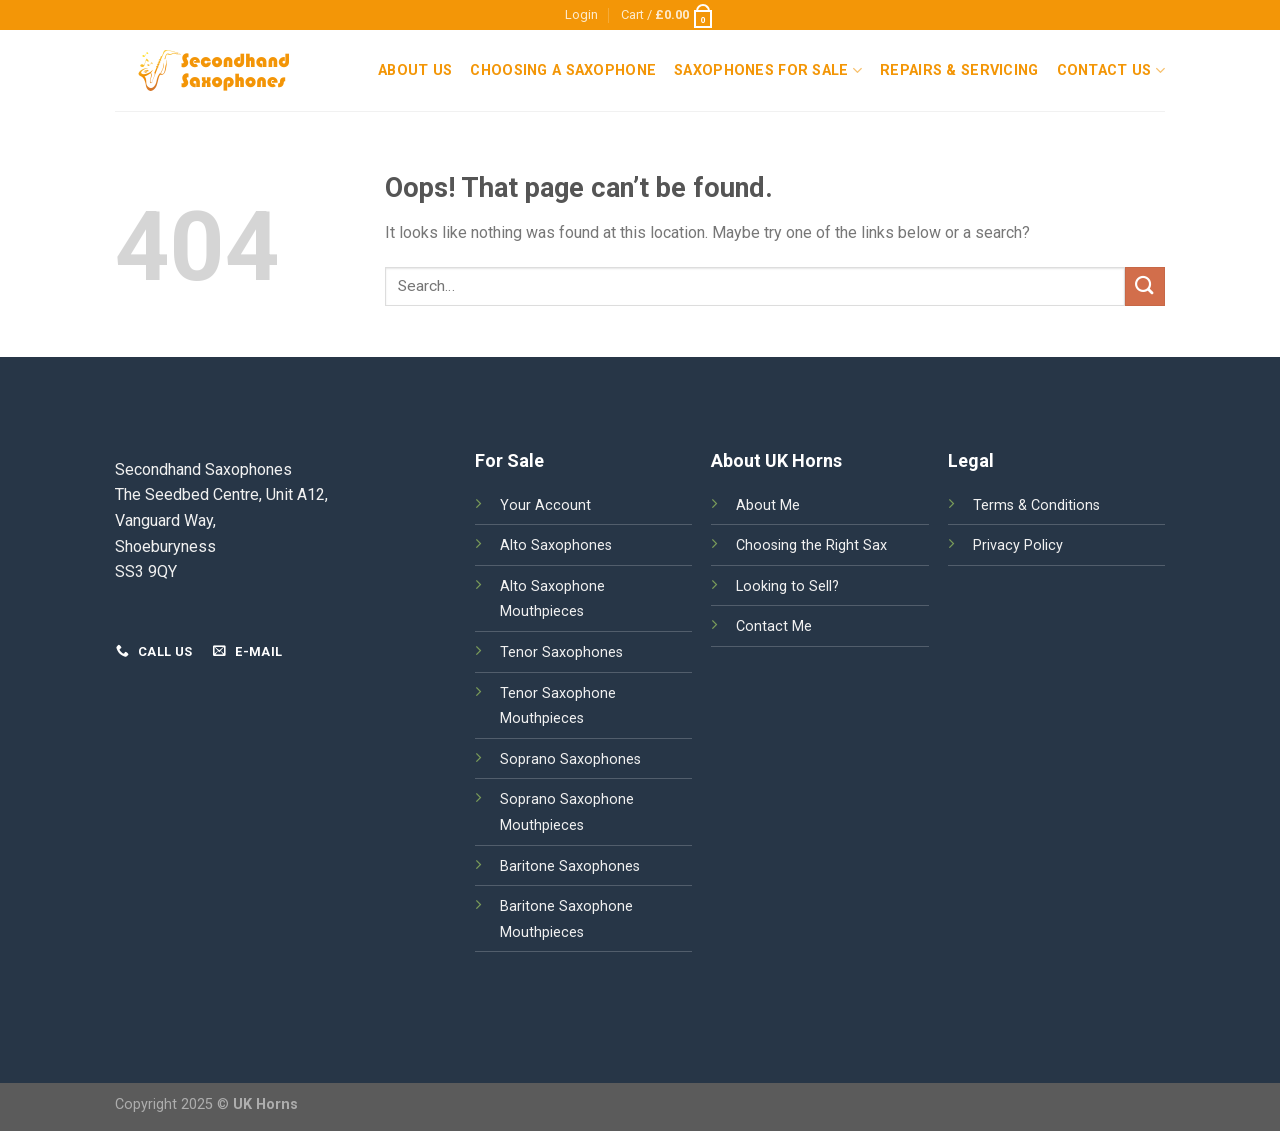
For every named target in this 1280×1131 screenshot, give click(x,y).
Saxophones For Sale (768, 70)
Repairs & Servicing (959, 70)
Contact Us (1111, 70)
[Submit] (1145, 286)
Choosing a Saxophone (563, 70)
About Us (415, 70)
